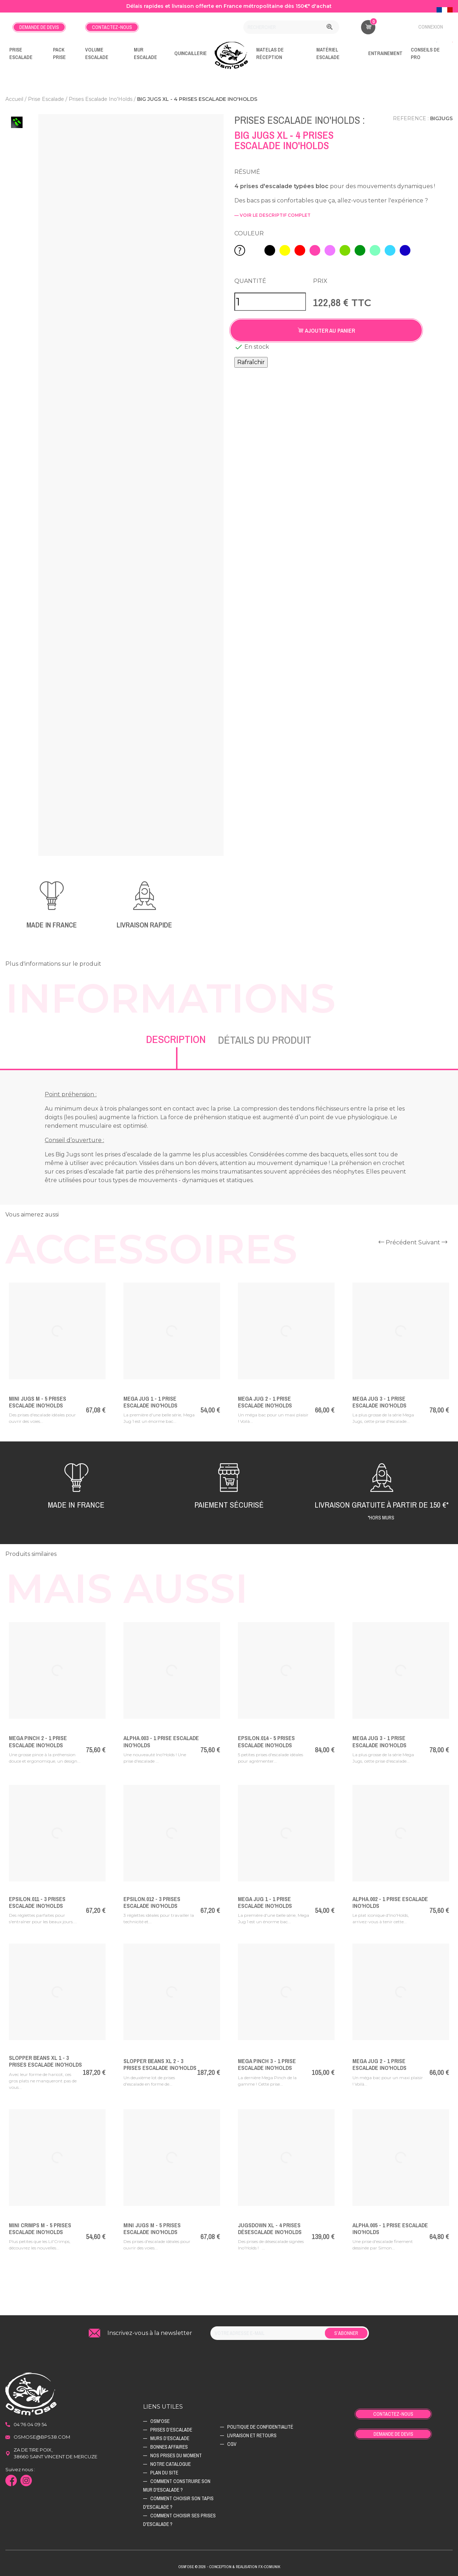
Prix (320, 281)
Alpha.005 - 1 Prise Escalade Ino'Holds (390, 2228)
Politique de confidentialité (260, 2427)
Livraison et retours (252, 2435)
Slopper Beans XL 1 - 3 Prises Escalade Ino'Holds (45, 2061)
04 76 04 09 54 (30, 2424)
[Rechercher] (291, 27)
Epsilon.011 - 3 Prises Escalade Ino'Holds (37, 1902)
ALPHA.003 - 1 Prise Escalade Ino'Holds (161, 1741)
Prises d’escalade (171, 2429)
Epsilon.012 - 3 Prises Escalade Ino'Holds (151, 1902)
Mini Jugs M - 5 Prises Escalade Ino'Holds (37, 1402)
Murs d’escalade (169, 2438)
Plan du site (164, 2472)
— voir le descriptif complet (272, 215)
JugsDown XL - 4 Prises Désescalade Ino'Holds (270, 2228)
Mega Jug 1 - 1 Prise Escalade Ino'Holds (150, 1402)
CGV (232, 2444)
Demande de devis (39, 27)
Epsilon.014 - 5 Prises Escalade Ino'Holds (266, 1741)
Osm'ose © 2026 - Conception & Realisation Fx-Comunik (229, 2567)
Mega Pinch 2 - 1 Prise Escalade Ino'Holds (38, 1741)
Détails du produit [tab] (264, 1040)
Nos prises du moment (176, 2455)
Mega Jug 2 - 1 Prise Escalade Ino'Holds (265, 1402)
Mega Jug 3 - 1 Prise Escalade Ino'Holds (379, 1402)
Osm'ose (160, 2421)
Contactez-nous (112, 27)
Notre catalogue (170, 2464)
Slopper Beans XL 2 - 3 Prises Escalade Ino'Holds (159, 2064)
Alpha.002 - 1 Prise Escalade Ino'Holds (390, 1902)
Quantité (250, 281)
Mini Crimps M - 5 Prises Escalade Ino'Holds (40, 2228)
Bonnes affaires (169, 2447)
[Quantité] (270, 302)
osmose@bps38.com (42, 2437)
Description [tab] (176, 1039)
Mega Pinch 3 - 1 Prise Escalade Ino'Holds (267, 2064)
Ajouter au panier (326, 330)
